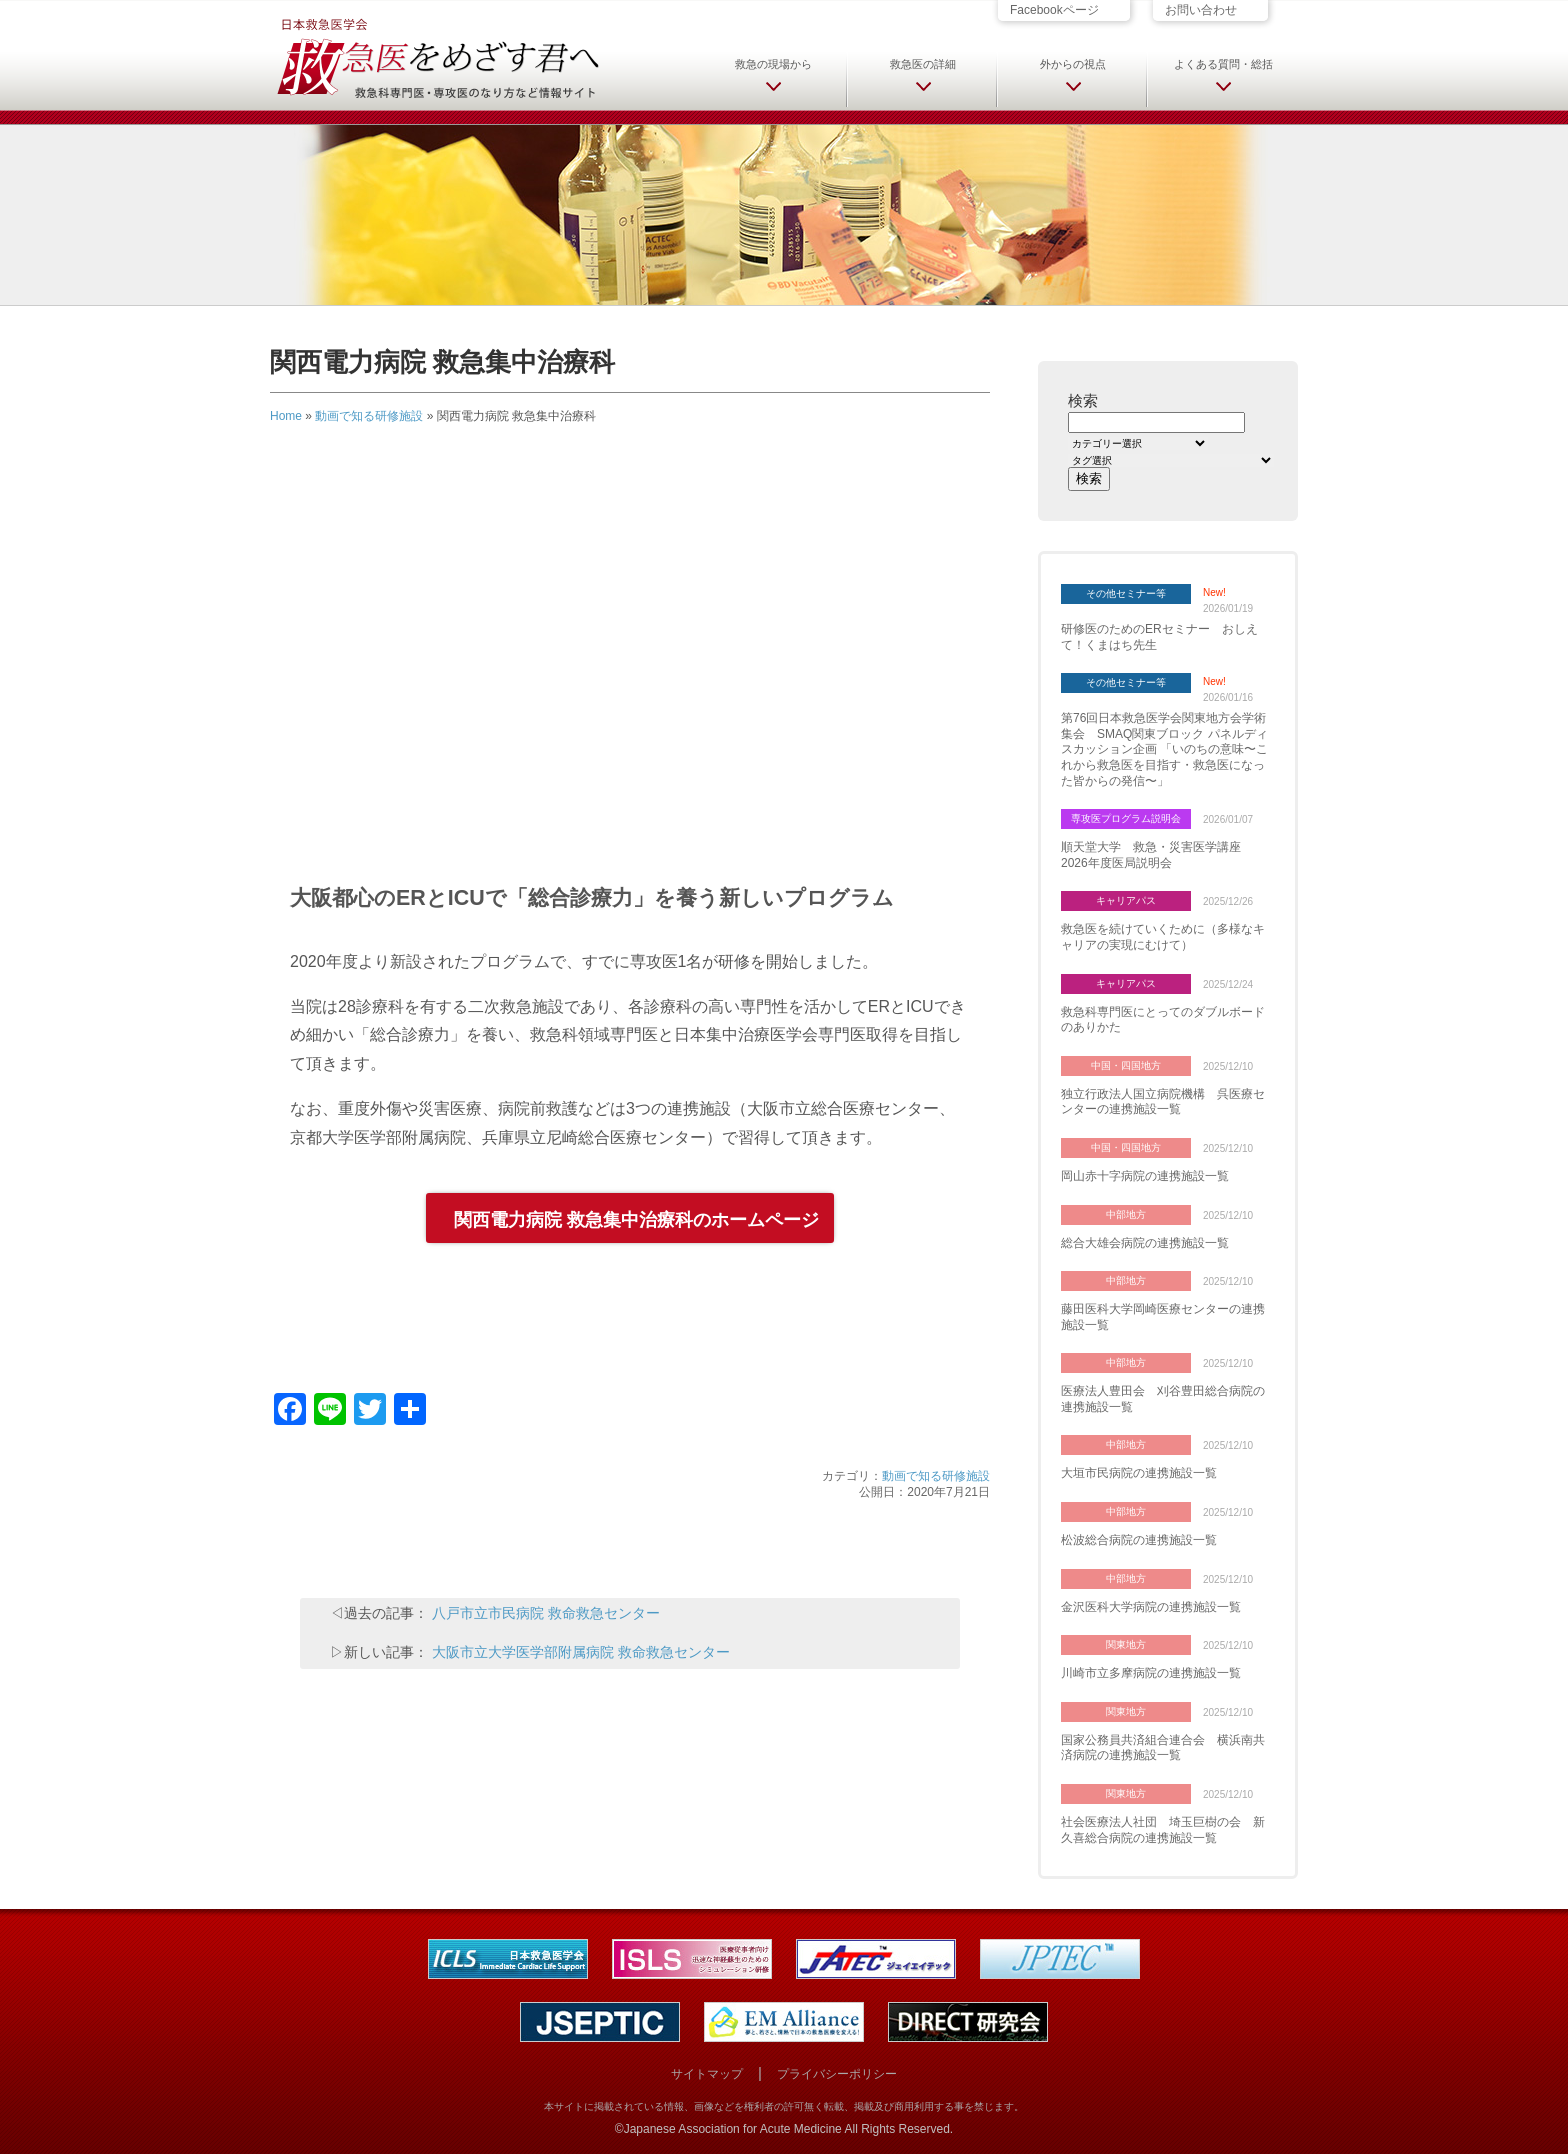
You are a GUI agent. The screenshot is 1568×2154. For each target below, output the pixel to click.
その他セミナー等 (1126, 593)
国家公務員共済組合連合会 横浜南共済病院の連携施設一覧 (1163, 1748)
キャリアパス (1126, 900)
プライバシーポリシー (837, 2074)
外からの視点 (1073, 64)
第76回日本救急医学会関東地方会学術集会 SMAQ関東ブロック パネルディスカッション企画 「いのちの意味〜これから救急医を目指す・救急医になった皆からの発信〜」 (1164, 749)
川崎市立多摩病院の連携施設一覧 (1151, 1673)
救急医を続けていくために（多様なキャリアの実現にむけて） (1163, 937)
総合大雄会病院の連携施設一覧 (1145, 1243)
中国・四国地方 (1126, 1065)
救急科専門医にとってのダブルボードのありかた (1163, 1020)
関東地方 (1126, 1644)
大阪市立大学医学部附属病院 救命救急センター (581, 1652)
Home (286, 416)
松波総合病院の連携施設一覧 (1139, 1540)
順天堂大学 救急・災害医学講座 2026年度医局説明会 (1157, 855)
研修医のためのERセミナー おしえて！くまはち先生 (1159, 637)
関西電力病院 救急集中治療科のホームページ (636, 1220)
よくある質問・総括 (1223, 64)
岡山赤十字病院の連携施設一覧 (1145, 1176)
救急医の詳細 (923, 64)
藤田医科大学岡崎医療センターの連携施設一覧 (1163, 1317)
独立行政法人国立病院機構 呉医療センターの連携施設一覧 (1163, 1102)
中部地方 (1126, 1214)
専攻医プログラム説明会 (1126, 818)
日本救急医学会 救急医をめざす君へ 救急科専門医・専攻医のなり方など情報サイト (437, 57)
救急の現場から (773, 64)
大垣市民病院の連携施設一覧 (1139, 1473)
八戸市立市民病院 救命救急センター (546, 1613)
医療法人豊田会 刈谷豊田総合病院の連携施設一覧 (1163, 1399)
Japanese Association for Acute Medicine (733, 2129)
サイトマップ (707, 2074)
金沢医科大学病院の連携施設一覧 (1151, 1607)
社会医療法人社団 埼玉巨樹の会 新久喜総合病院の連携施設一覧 (1163, 1830)
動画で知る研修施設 (369, 416)
